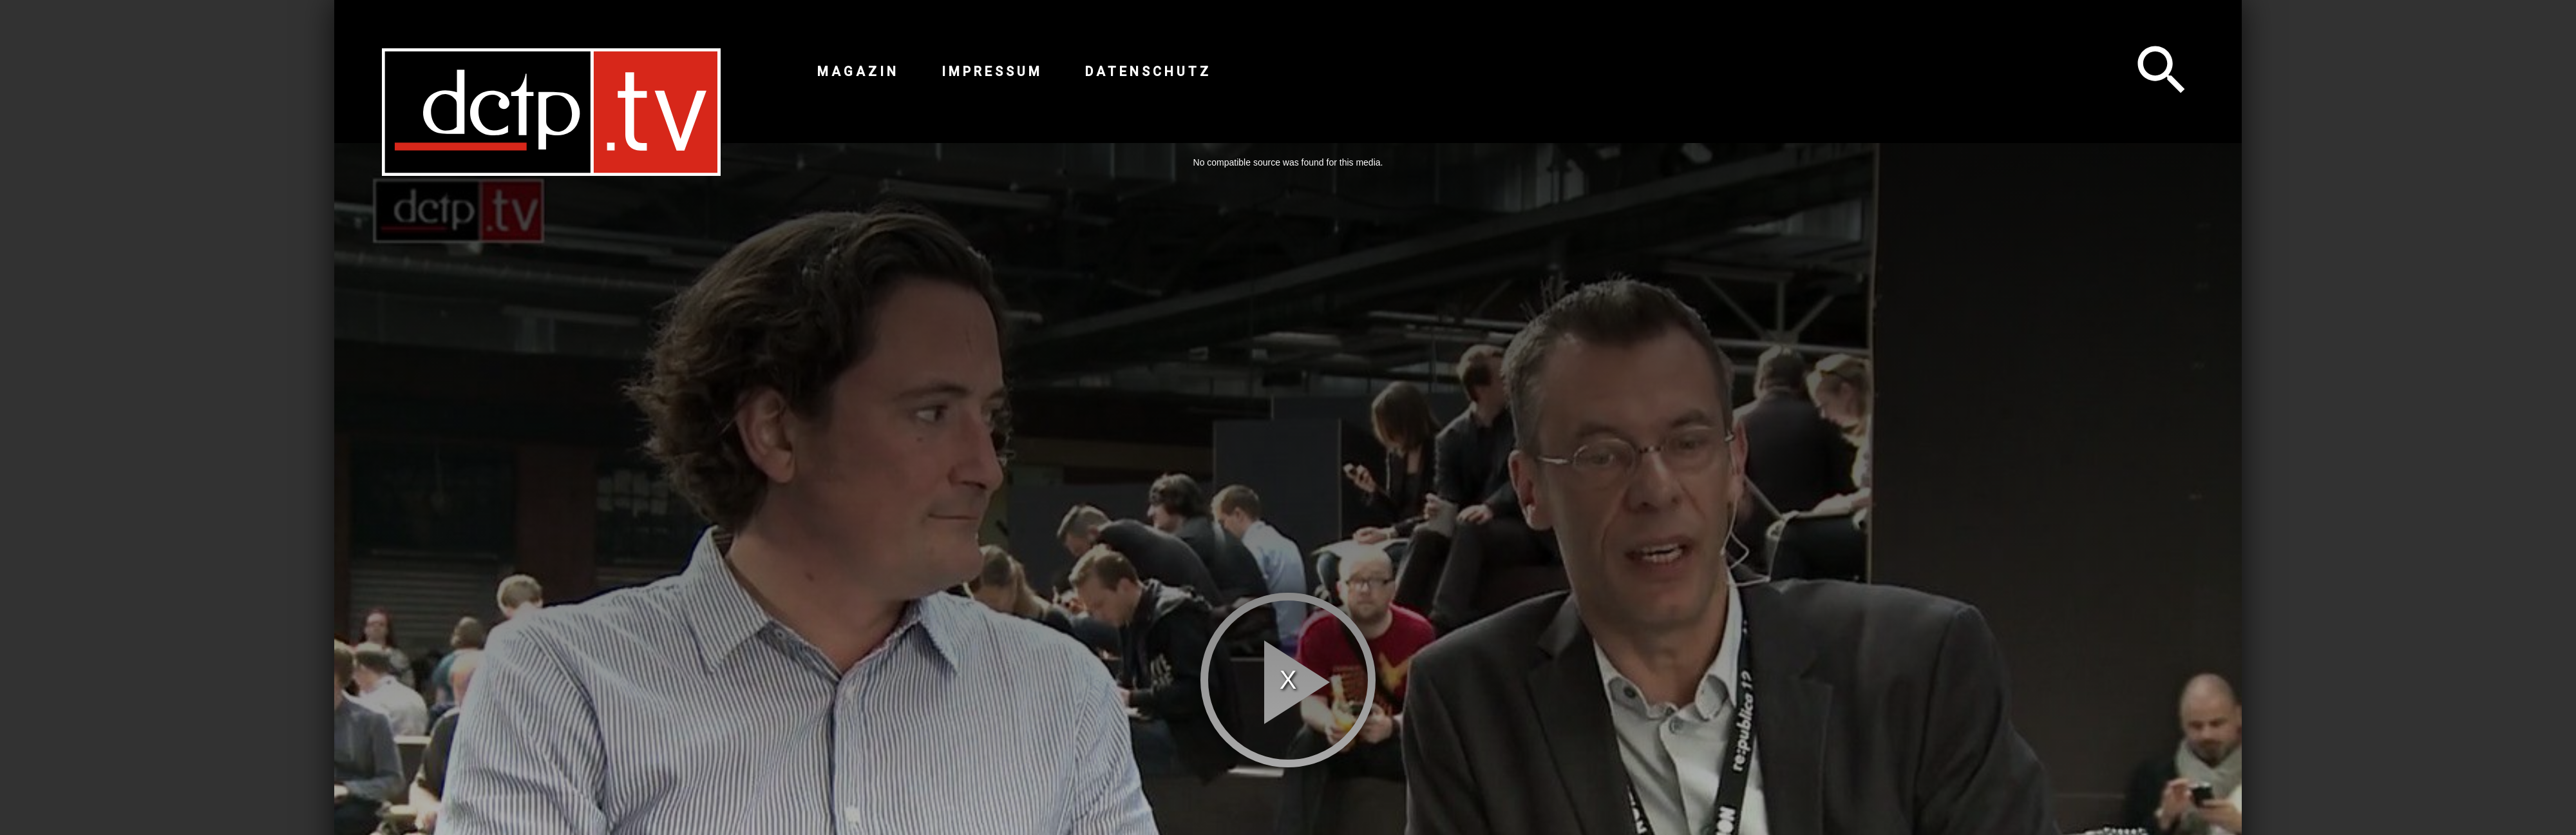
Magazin (858, 71)
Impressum (992, 71)
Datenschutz (1148, 71)
